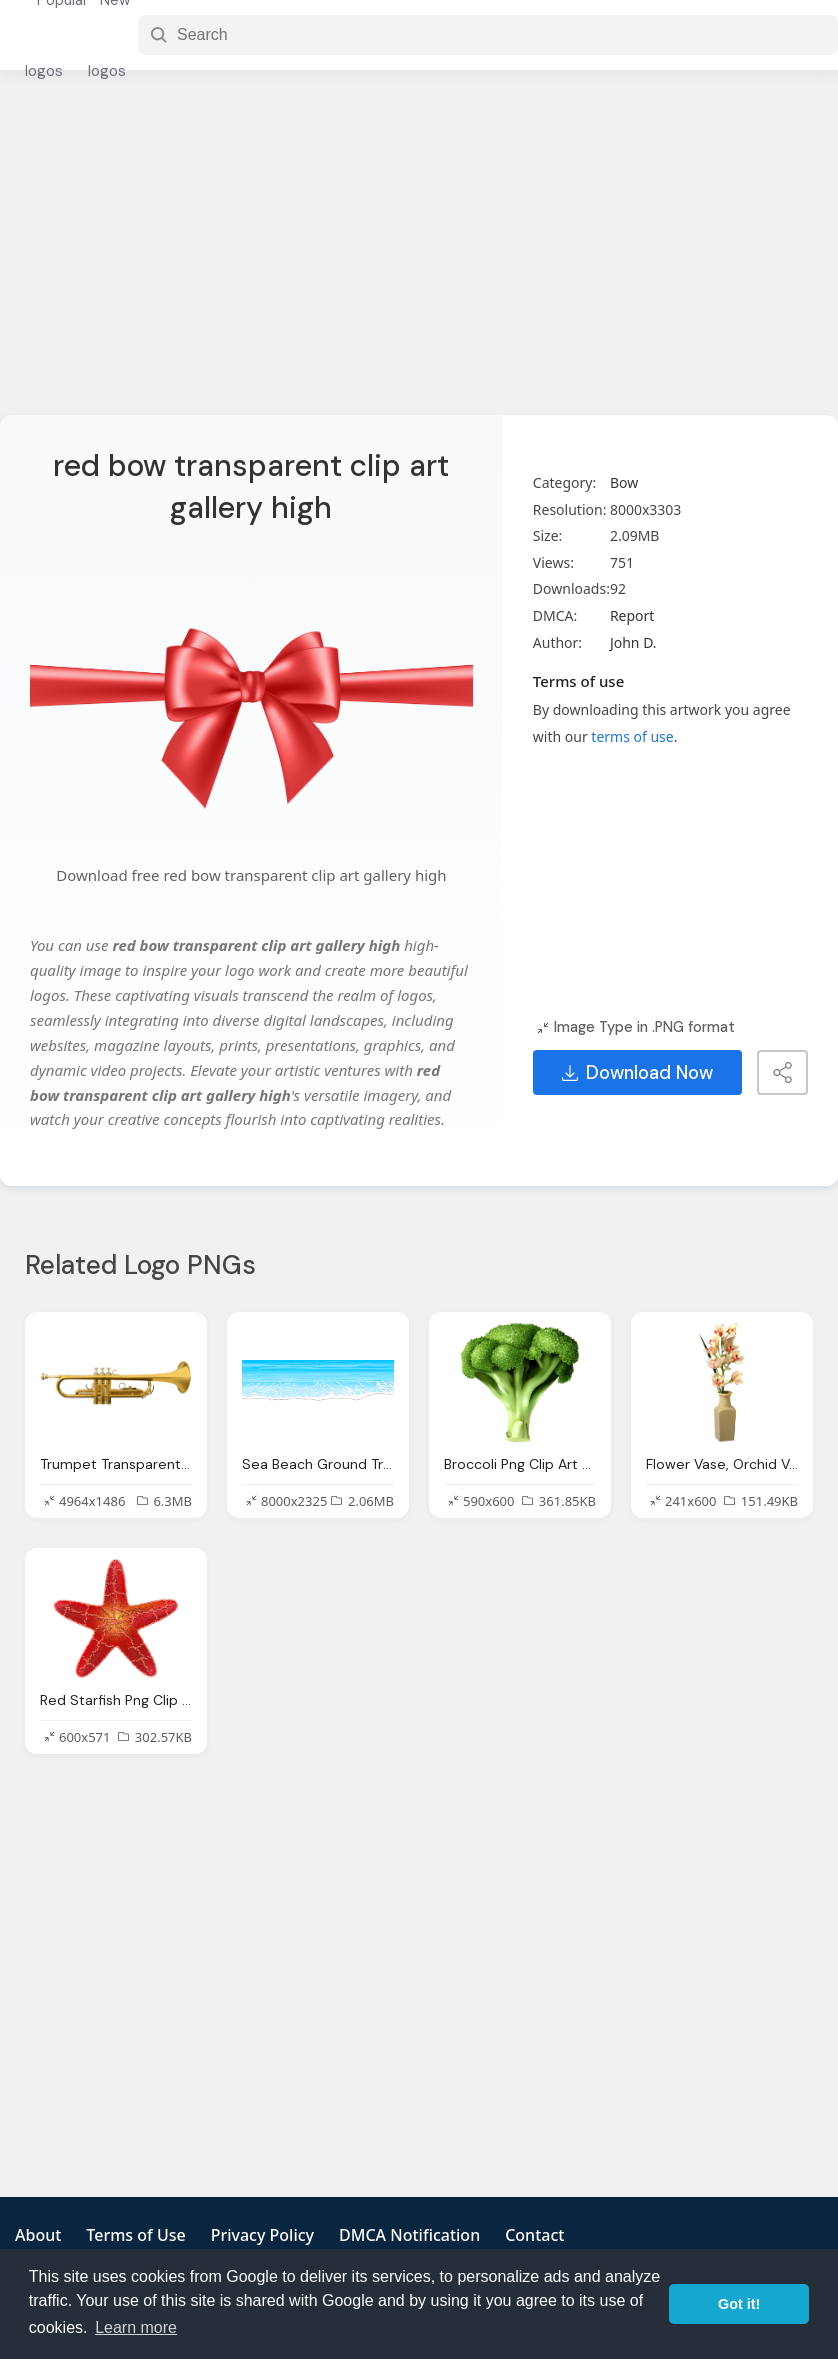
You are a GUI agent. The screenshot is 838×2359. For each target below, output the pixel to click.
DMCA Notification (409, 2235)
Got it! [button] (739, 2304)
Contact (534, 2235)
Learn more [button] (136, 2327)
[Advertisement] (419, 255)
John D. (633, 642)
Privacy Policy (262, 2235)
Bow (624, 482)
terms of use (632, 736)
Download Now (637, 1073)
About (38, 2235)
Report (632, 615)
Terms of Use (135, 2235)
